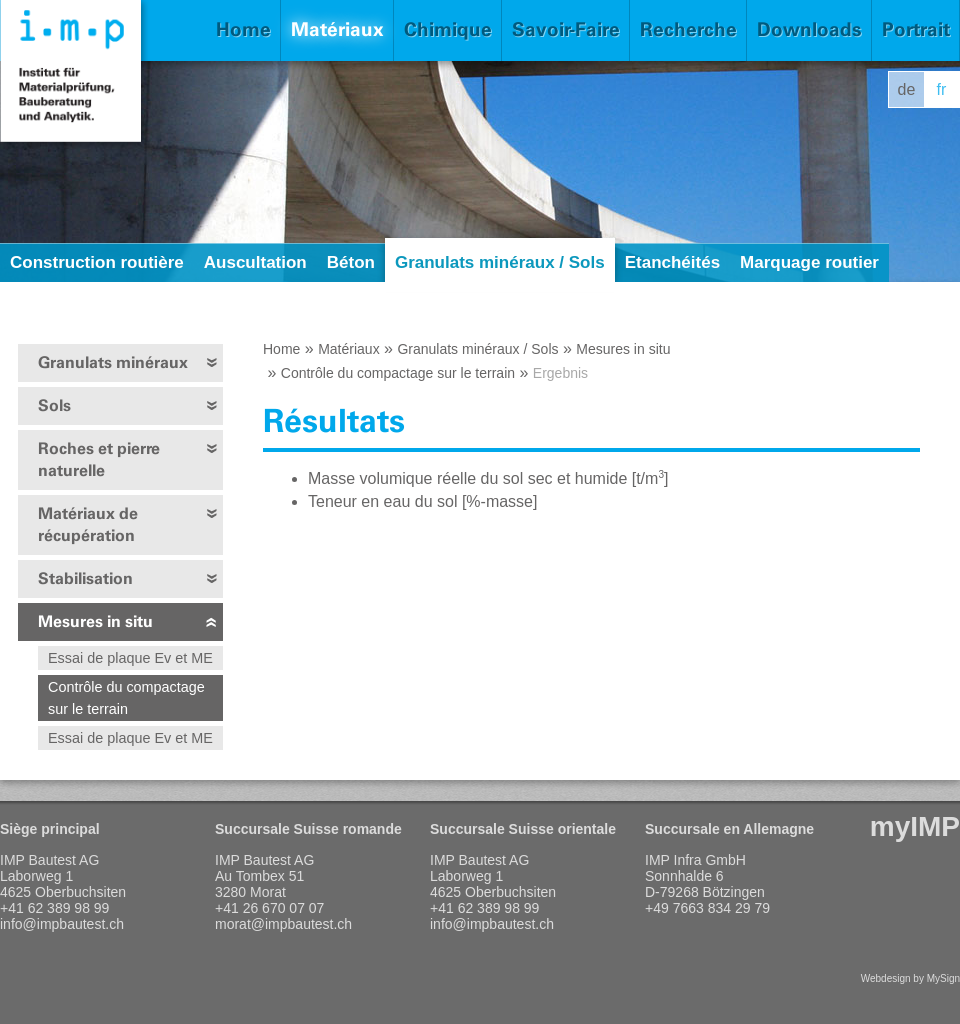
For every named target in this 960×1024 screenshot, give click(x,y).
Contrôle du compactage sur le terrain (126, 698)
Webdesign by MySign (910, 978)
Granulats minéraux (113, 362)
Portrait (916, 29)
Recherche (688, 29)
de (907, 89)
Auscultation (255, 262)
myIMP (915, 826)
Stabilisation (85, 578)
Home (243, 29)
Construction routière (97, 262)
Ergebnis (560, 373)
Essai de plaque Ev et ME (130, 658)
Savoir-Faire (566, 29)
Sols (54, 405)
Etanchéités (672, 262)
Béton (351, 262)
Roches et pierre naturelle (99, 459)
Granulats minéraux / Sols (500, 262)
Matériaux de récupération (88, 524)
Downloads (809, 29)
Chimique (448, 29)
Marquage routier (809, 262)
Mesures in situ (95, 621)
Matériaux (337, 29)
